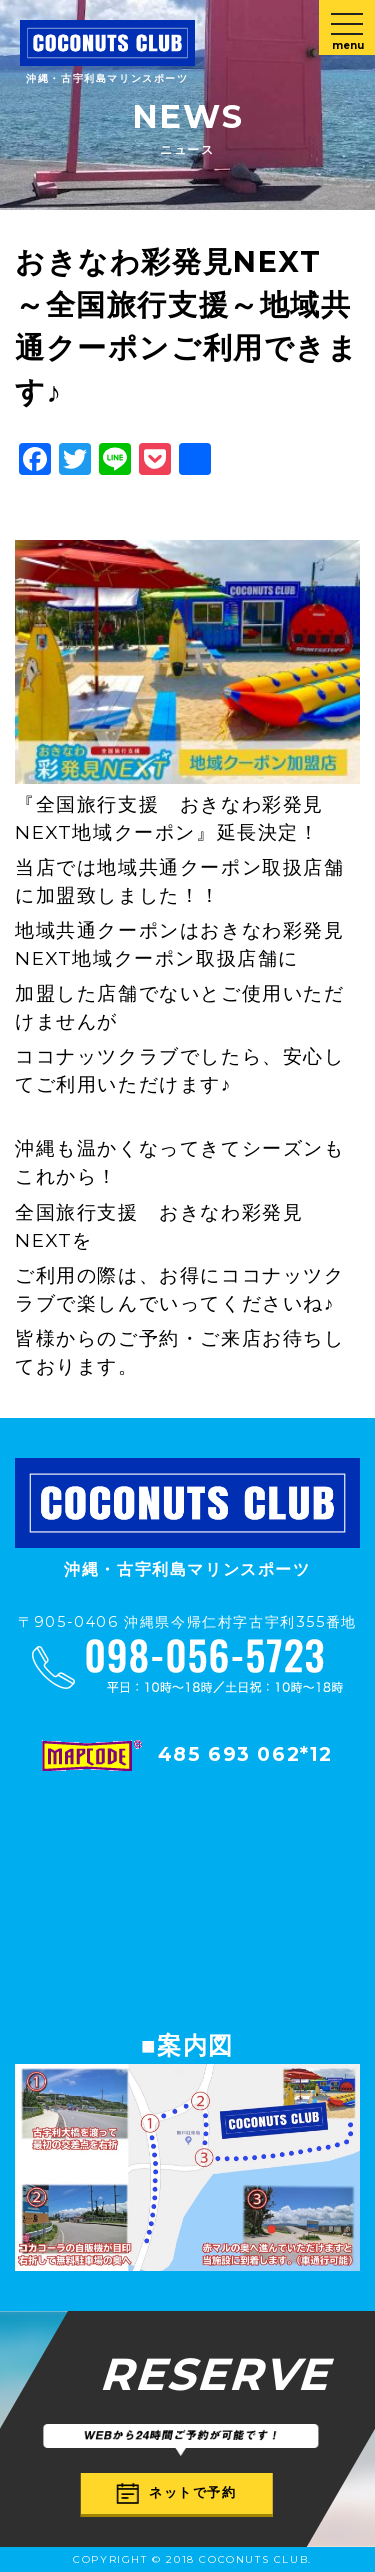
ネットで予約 (177, 2493)
